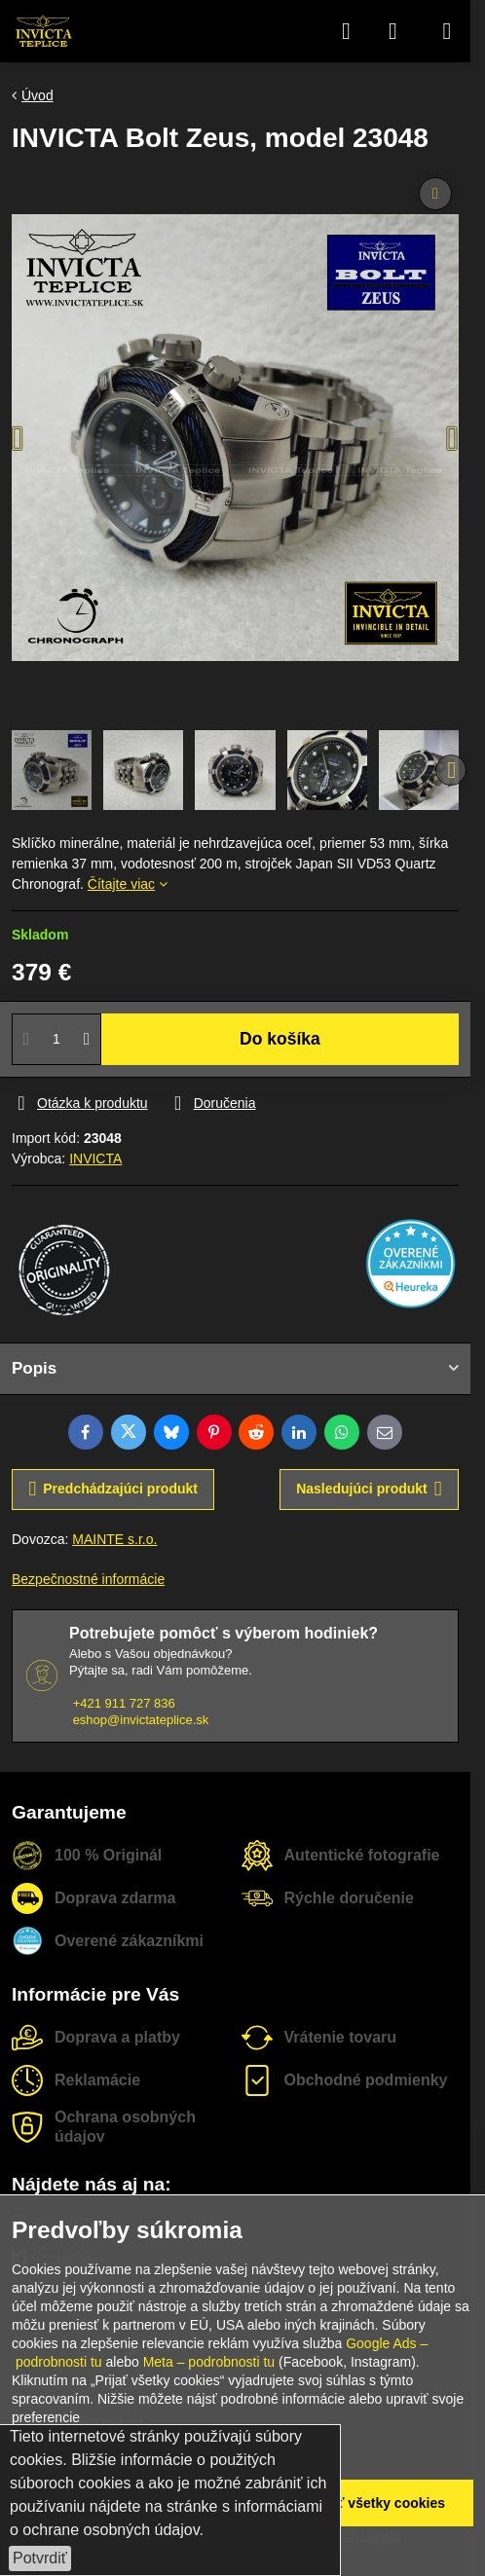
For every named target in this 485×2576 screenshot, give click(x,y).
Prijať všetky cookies (376, 2503)
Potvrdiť (40, 2558)
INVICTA (95, 1158)
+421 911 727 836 (124, 1703)
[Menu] (447, 31)
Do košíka (280, 1039)
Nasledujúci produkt (368, 1489)
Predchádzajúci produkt (113, 1489)
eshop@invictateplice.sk (141, 1719)
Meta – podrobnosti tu (209, 2362)
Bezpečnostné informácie (88, 1579)
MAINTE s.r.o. (114, 1539)
